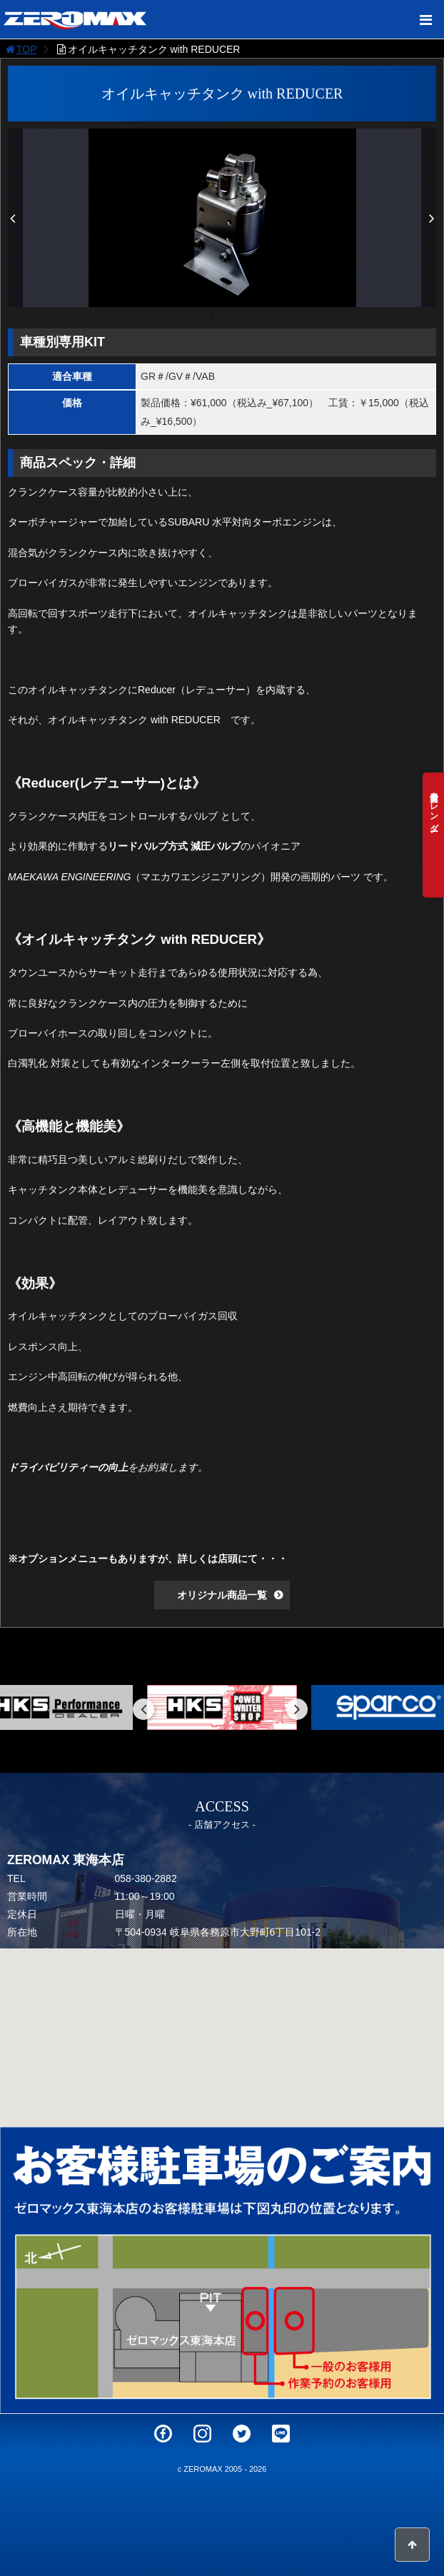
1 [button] (211, 318)
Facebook (163, 2433)
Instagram (202, 2433)
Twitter (242, 2433)
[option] (222, 218)
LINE (281, 2433)
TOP (20, 49)
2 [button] (233, 318)
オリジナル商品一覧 (222, 1595)
